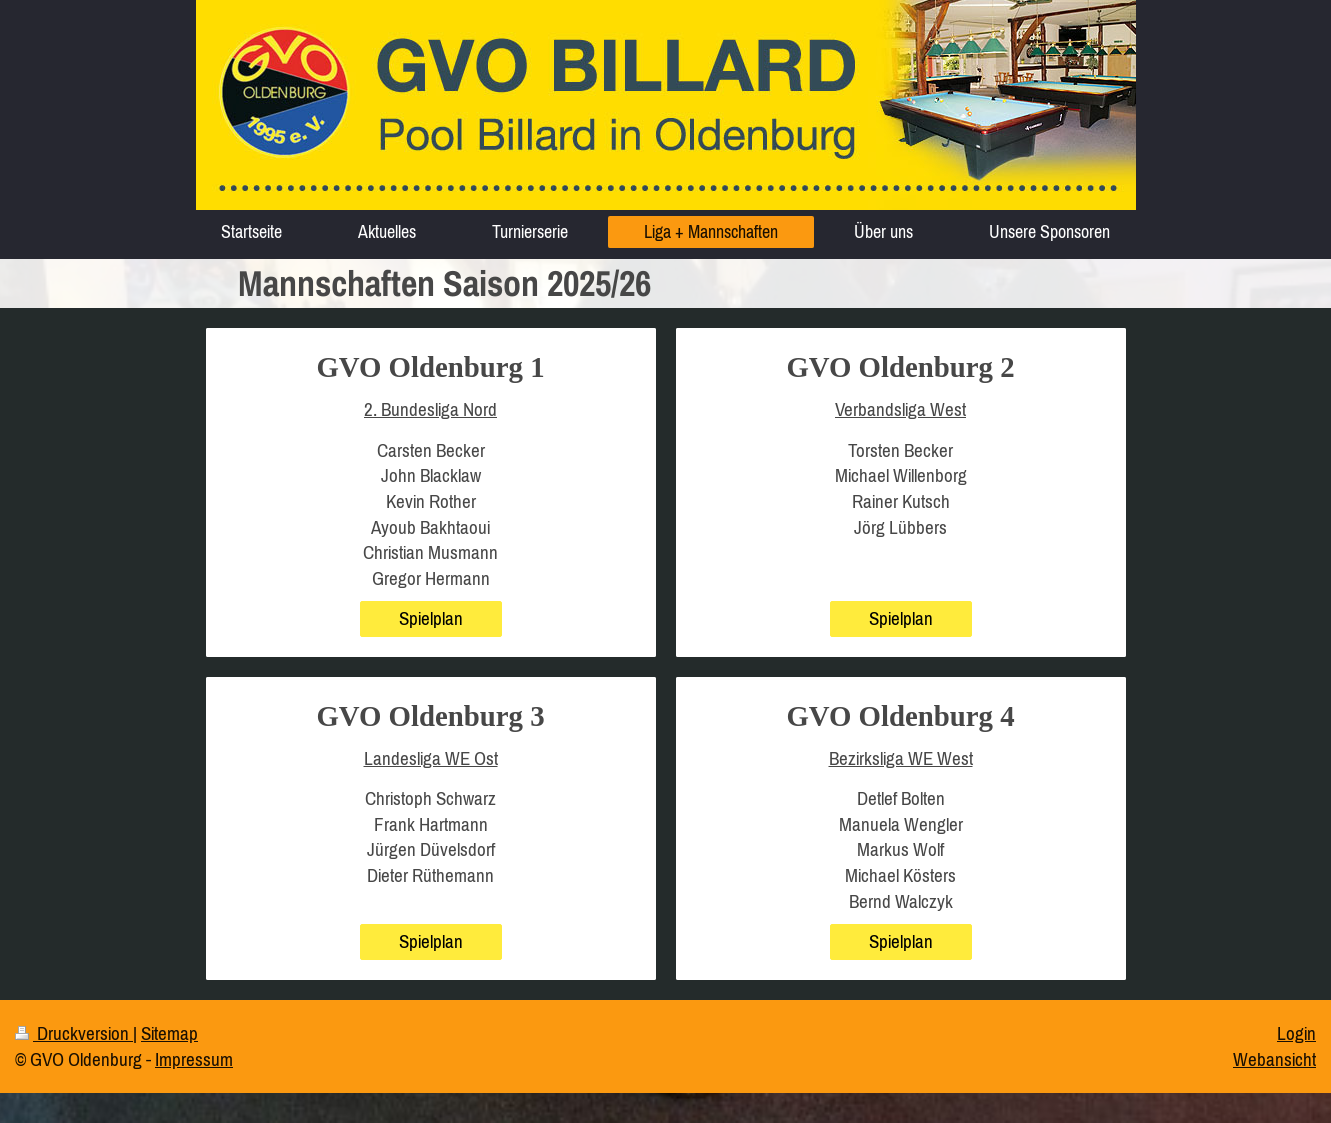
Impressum (194, 1059)
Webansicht (1274, 1059)
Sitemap (169, 1033)
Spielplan (431, 618)
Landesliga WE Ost (431, 758)
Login (1296, 1033)
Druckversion (74, 1033)
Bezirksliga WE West (901, 758)
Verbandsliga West (900, 409)
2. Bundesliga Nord (430, 409)
